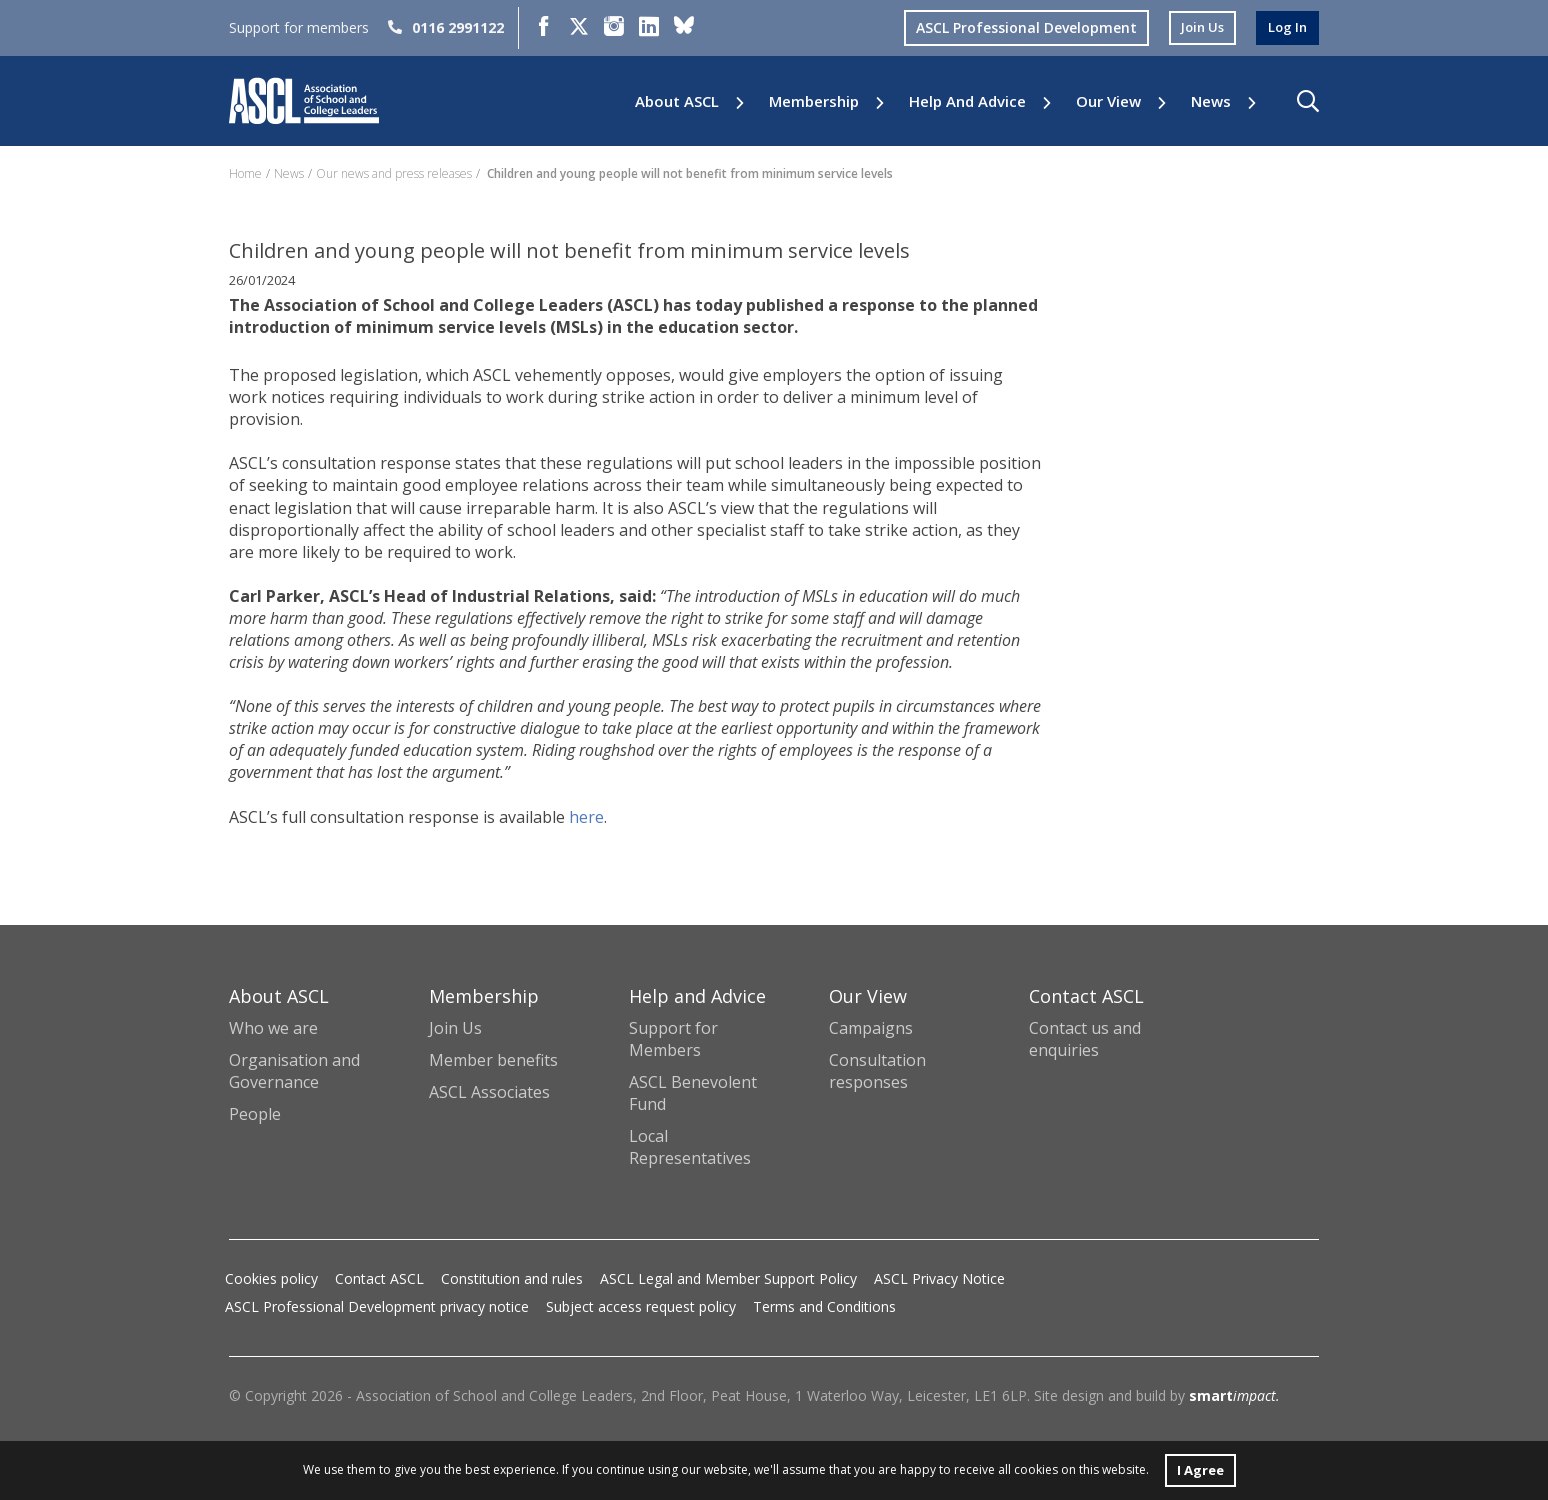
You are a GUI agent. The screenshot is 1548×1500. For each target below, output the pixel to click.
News (1211, 101)
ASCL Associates (489, 1092)
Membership (814, 101)
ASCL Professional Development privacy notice (377, 1306)
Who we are (273, 1028)
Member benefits (493, 1060)
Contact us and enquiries (1085, 1039)
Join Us (455, 1028)
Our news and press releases (394, 173)
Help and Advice (967, 101)
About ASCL (677, 101)
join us (1197, 27)
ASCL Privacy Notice (939, 1278)
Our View (1108, 101)
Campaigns (871, 1028)
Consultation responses (877, 1071)
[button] (1308, 101)
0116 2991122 (446, 27)
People (255, 1114)
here (586, 817)
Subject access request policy (641, 1306)
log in (1286, 27)
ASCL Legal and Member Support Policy (728, 1278)
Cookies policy (271, 1278)
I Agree (1200, 1468)
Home (245, 173)
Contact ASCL (379, 1278)
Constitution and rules (512, 1278)
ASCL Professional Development (1018, 27)
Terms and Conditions (824, 1306)
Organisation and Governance (294, 1071)
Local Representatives (690, 1147)
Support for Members (673, 1039)
